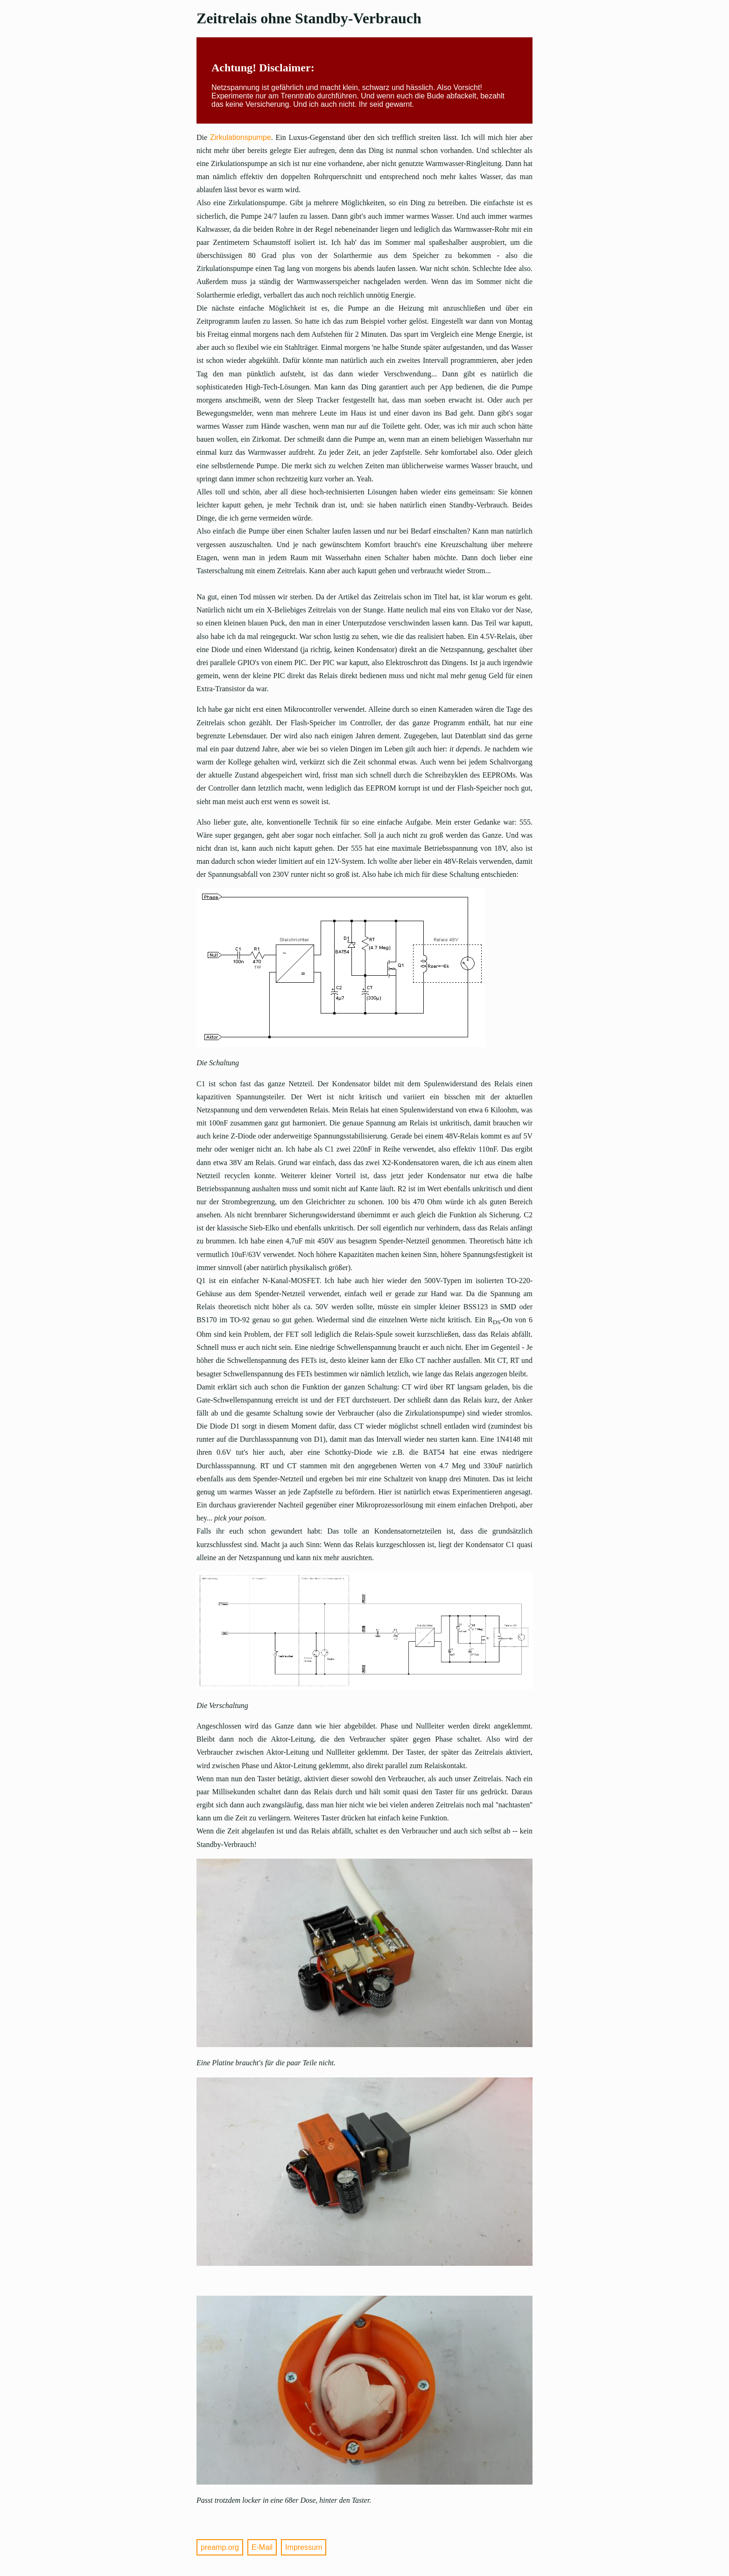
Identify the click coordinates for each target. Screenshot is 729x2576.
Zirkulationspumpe (240, 137)
